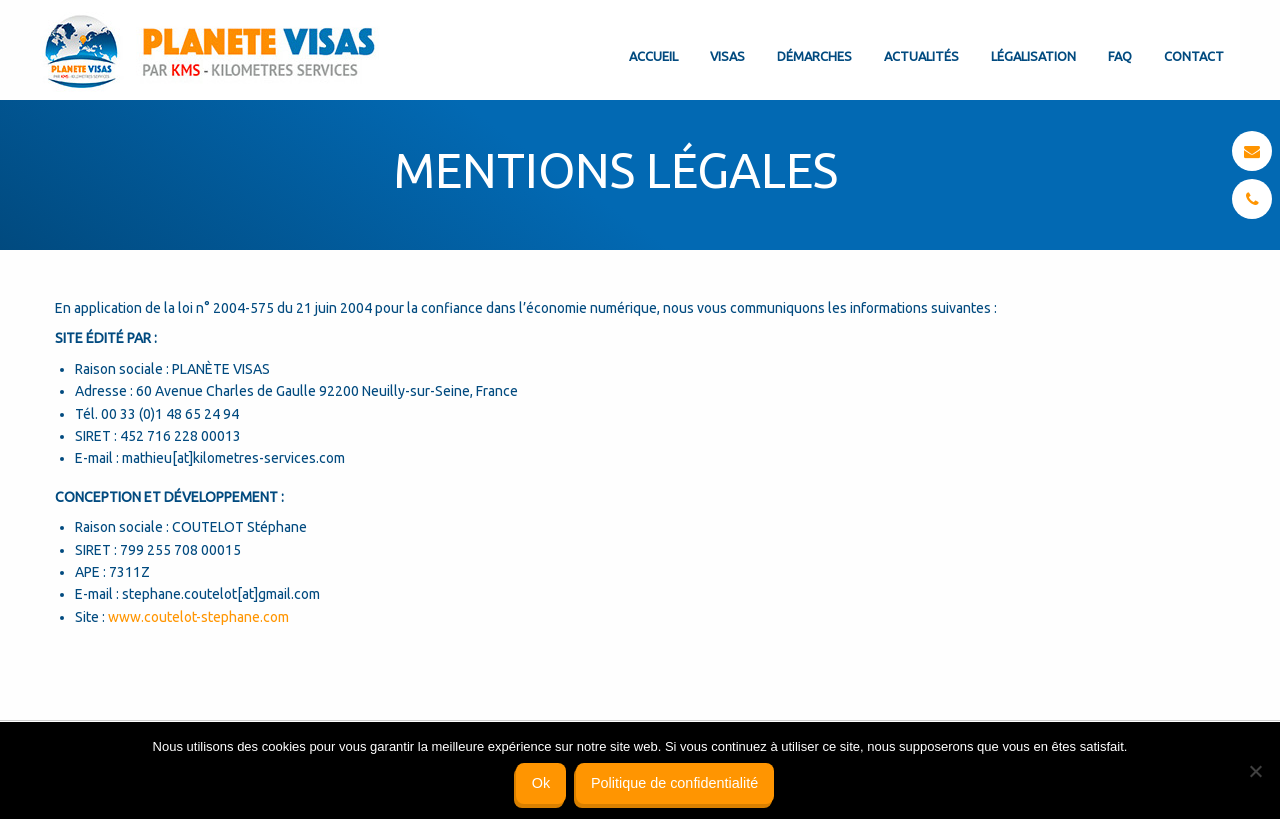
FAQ (1120, 56)
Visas (727, 56)
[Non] (1255, 771)
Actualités (921, 56)
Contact (1194, 56)
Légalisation (1033, 56)
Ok (541, 783)
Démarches (814, 56)
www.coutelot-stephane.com (198, 617)
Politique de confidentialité (674, 783)
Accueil (653, 56)
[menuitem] (653, 40)
